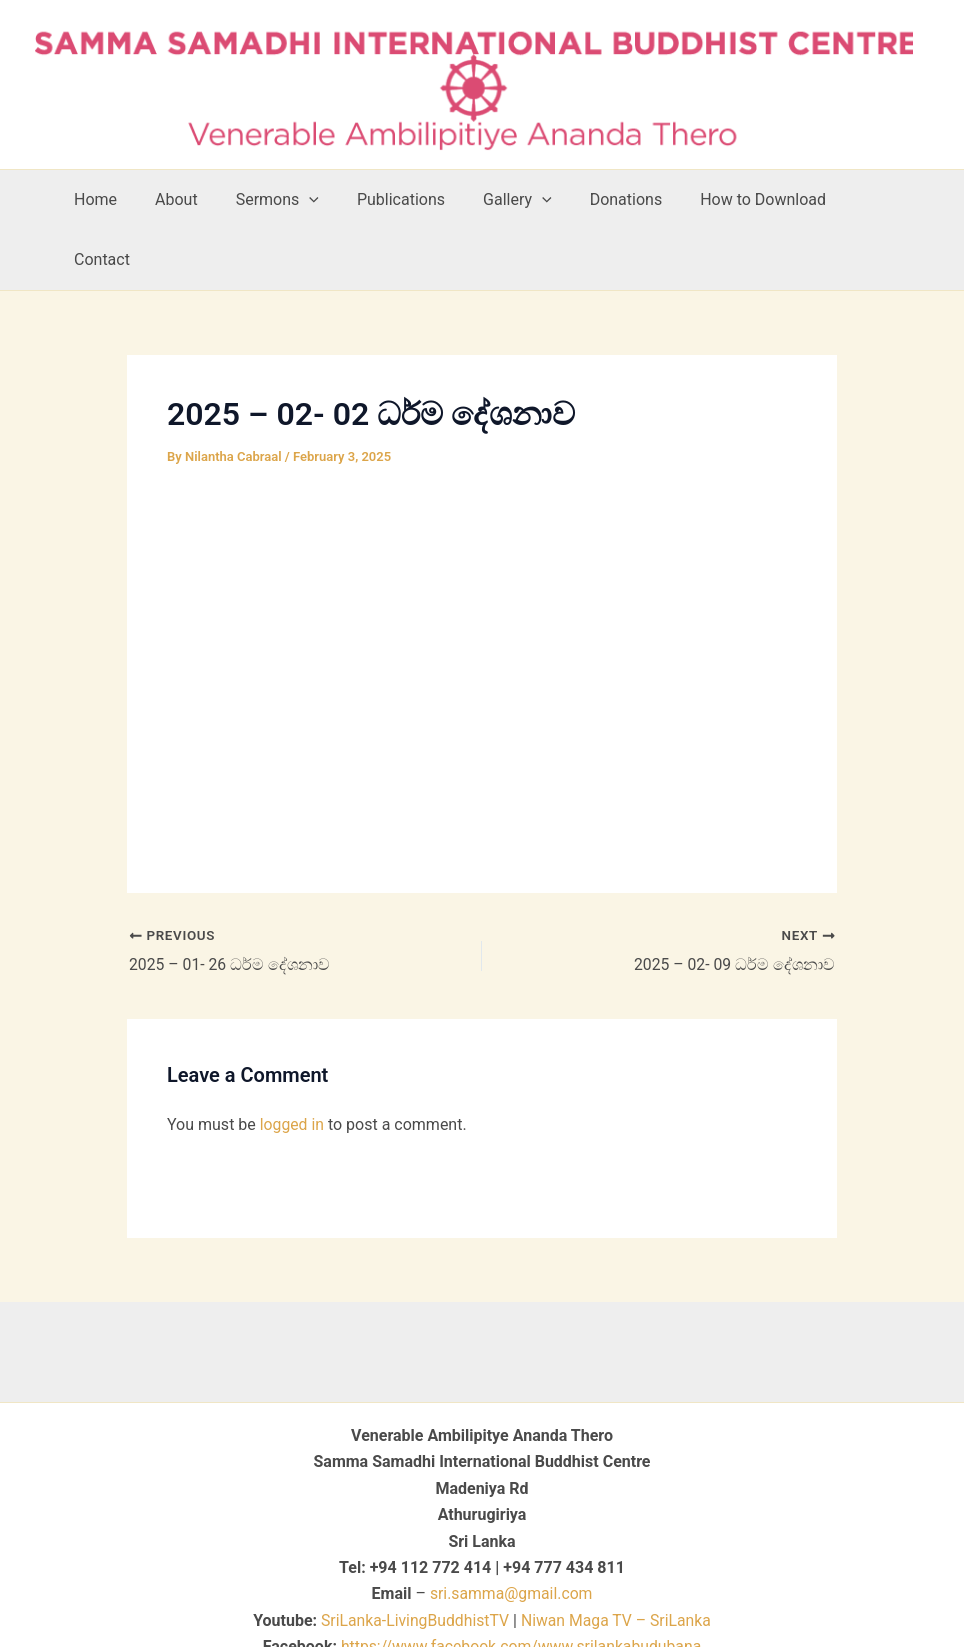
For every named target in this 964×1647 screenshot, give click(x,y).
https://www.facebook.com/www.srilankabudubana (521, 1586)
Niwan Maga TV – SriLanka (617, 1560)
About (205, 199)
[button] (332, 200)
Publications (418, 199)
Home (130, 199)
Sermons (300, 200)
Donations (631, 199)
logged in (292, 1064)
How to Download (762, 199)
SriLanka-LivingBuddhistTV (411, 1560)
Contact (885, 199)
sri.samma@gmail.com (511, 1533)
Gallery (528, 200)
